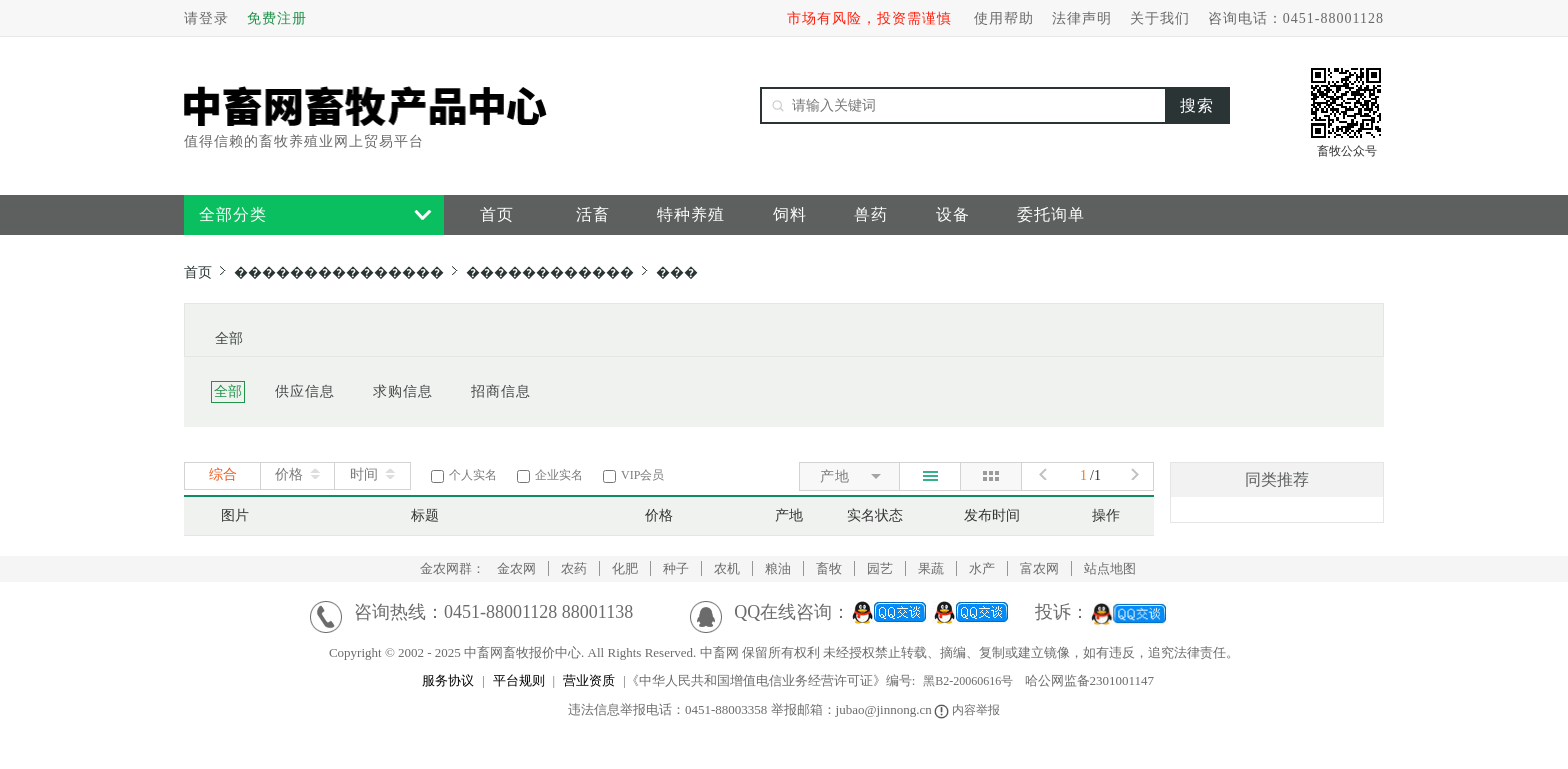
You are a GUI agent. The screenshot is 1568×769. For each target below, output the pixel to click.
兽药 (871, 214)
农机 (727, 568)
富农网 (1039, 568)
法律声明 (1082, 18)
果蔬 (931, 568)
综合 (223, 474)
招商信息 (501, 391)
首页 (497, 214)
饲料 (790, 214)
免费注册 (277, 18)
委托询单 (1051, 214)
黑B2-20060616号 (968, 681)
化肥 (625, 568)
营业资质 (589, 680)
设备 (953, 214)
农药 (574, 568)
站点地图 (1110, 568)
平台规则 (519, 680)
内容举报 (968, 710)
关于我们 (1160, 18)
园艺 (880, 568)
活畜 (593, 214)
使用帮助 (1004, 18)
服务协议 (448, 680)
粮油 (778, 568)
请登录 (206, 18)
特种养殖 (691, 214)
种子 (676, 568)
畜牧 (829, 568)
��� (677, 272)
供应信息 (305, 391)
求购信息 (403, 391)
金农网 (516, 568)
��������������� (339, 272)
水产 (982, 568)
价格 (289, 474)
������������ (550, 272)
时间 (364, 474)
